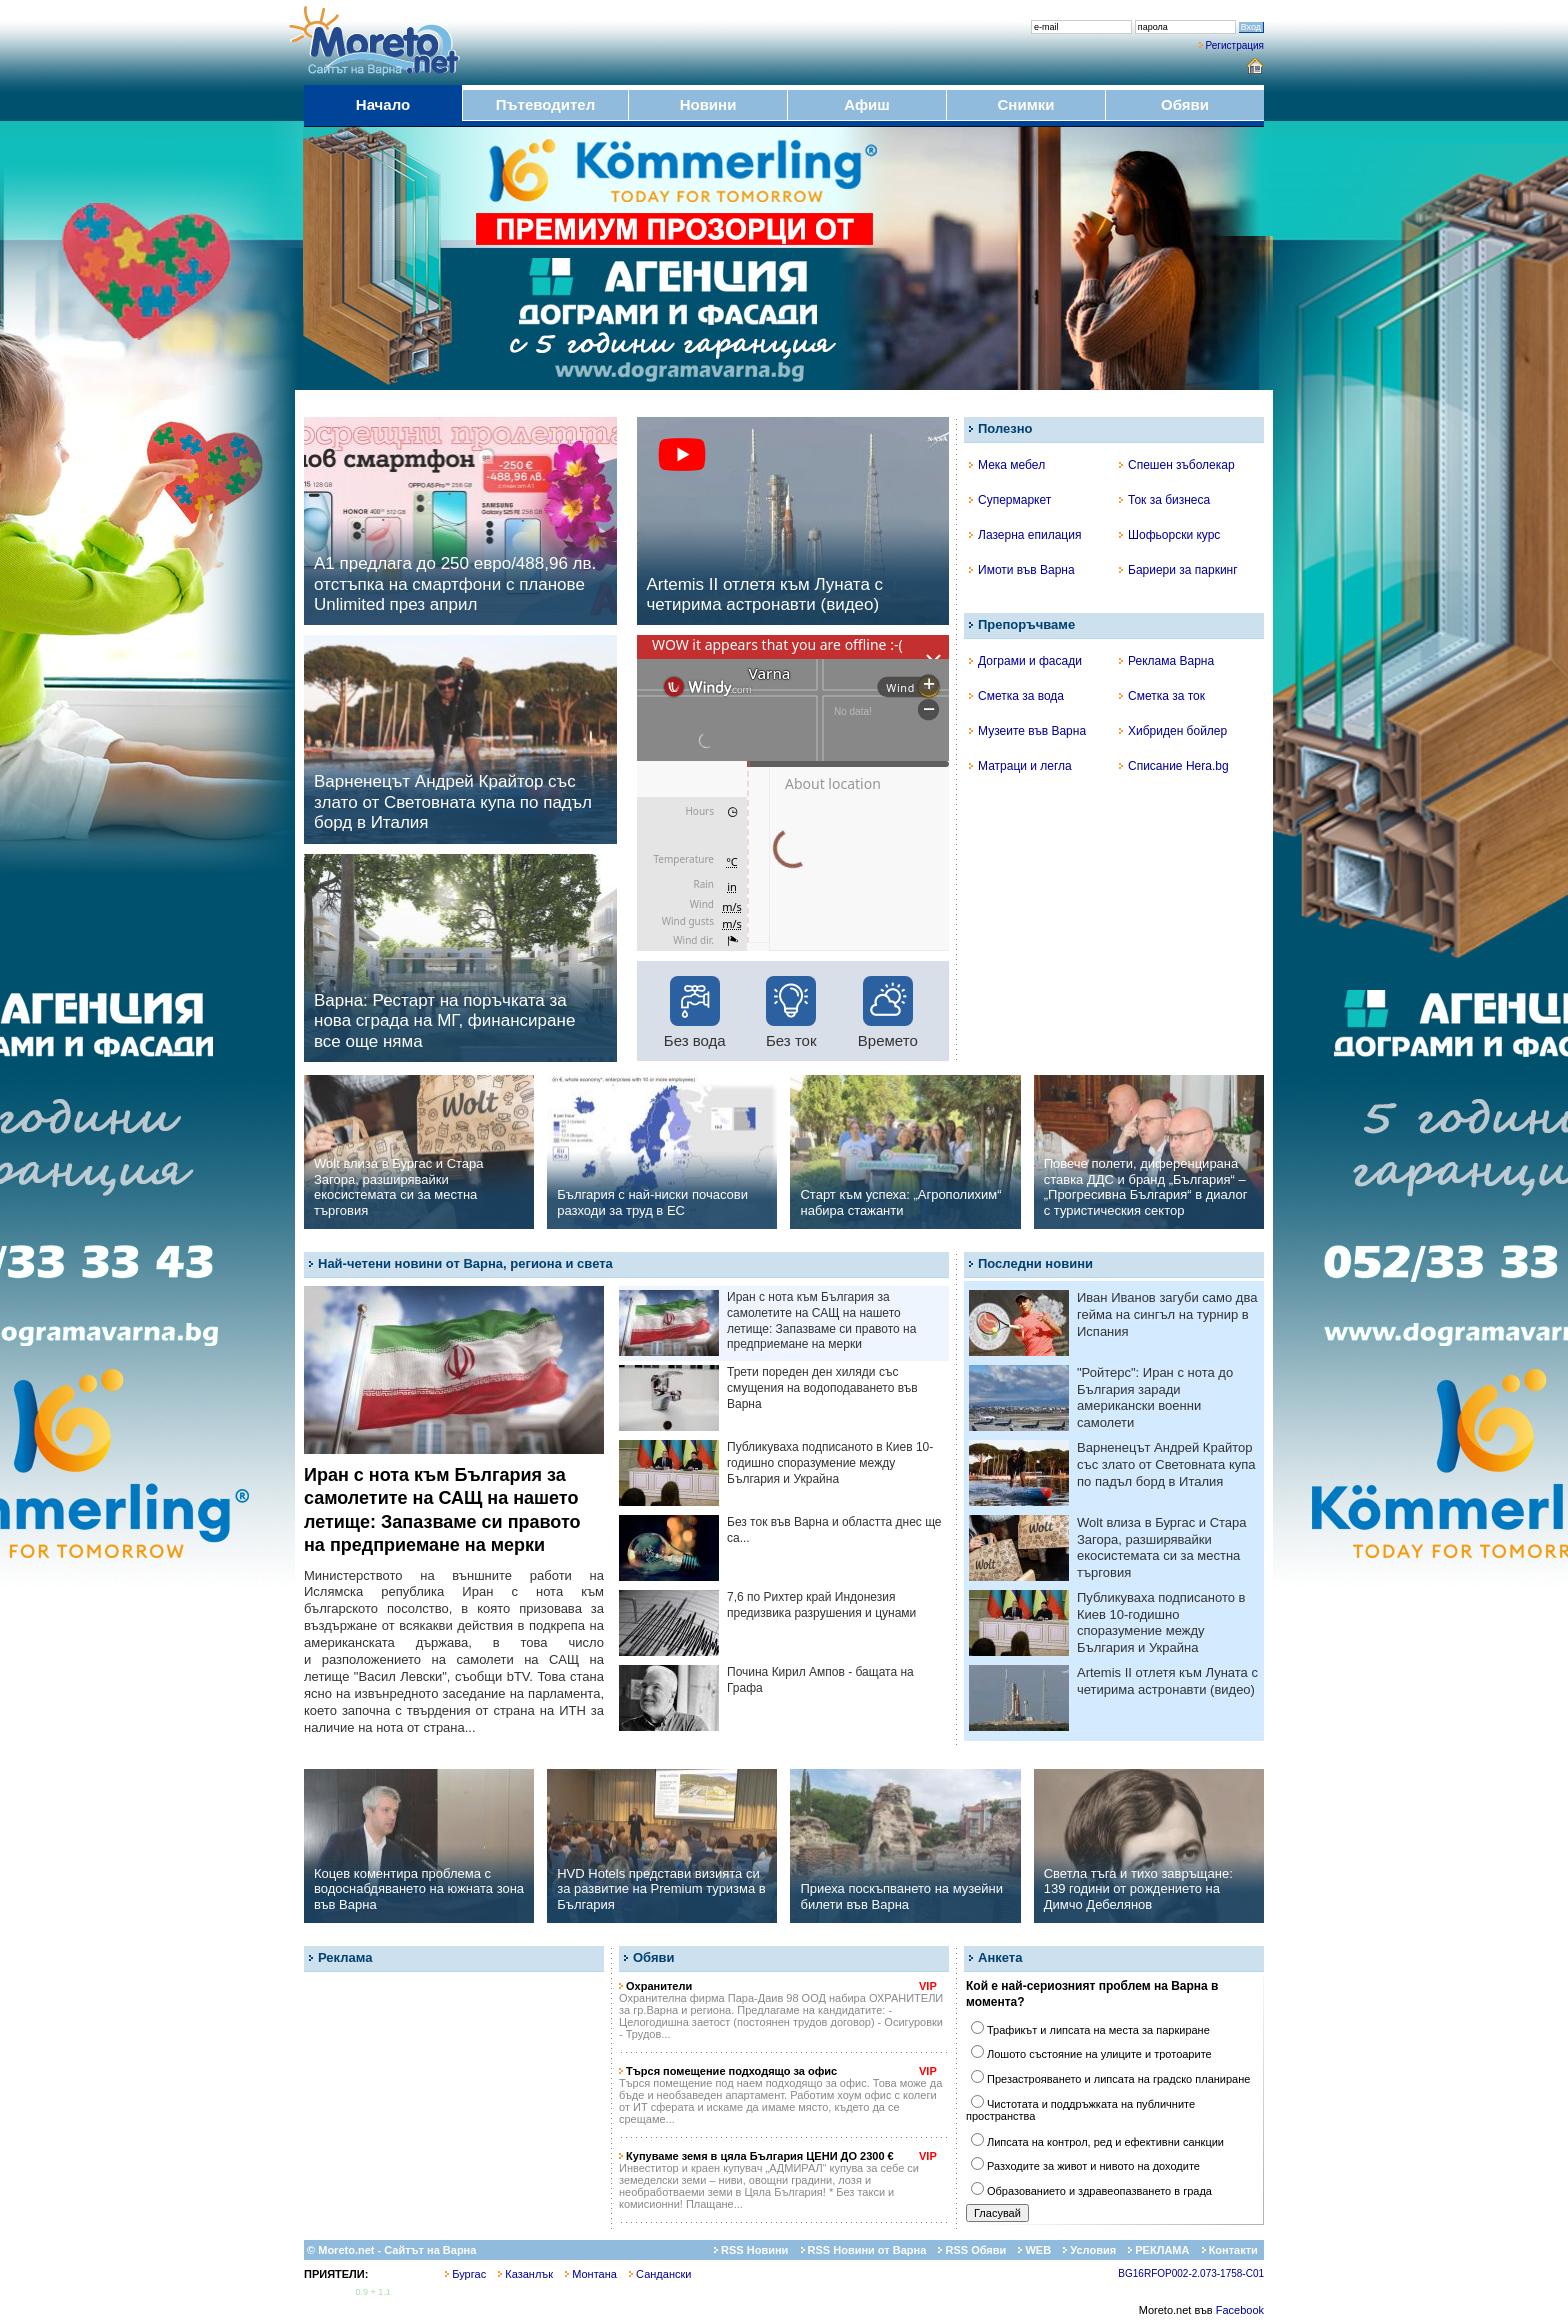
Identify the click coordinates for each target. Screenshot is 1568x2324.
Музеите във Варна (1027, 731)
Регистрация (1235, 45)
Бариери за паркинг (1178, 570)
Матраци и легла (1020, 766)
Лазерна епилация (1025, 535)
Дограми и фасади (1025, 661)
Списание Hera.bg (1174, 766)
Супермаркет (1010, 500)
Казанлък (525, 2274)
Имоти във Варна (1022, 570)
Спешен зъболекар (1177, 465)
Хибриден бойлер (1173, 731)
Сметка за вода (1016, 696)
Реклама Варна (1166, 661)
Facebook (1240, 2310)
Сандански (660, 2274)
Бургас (465, 2274)
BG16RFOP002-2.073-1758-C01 (1191, 2273)
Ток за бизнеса (1164, 500)
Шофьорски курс (1169, 535)
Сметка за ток (1162, 696)
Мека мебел (1007, 465)
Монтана (591, 2274)
